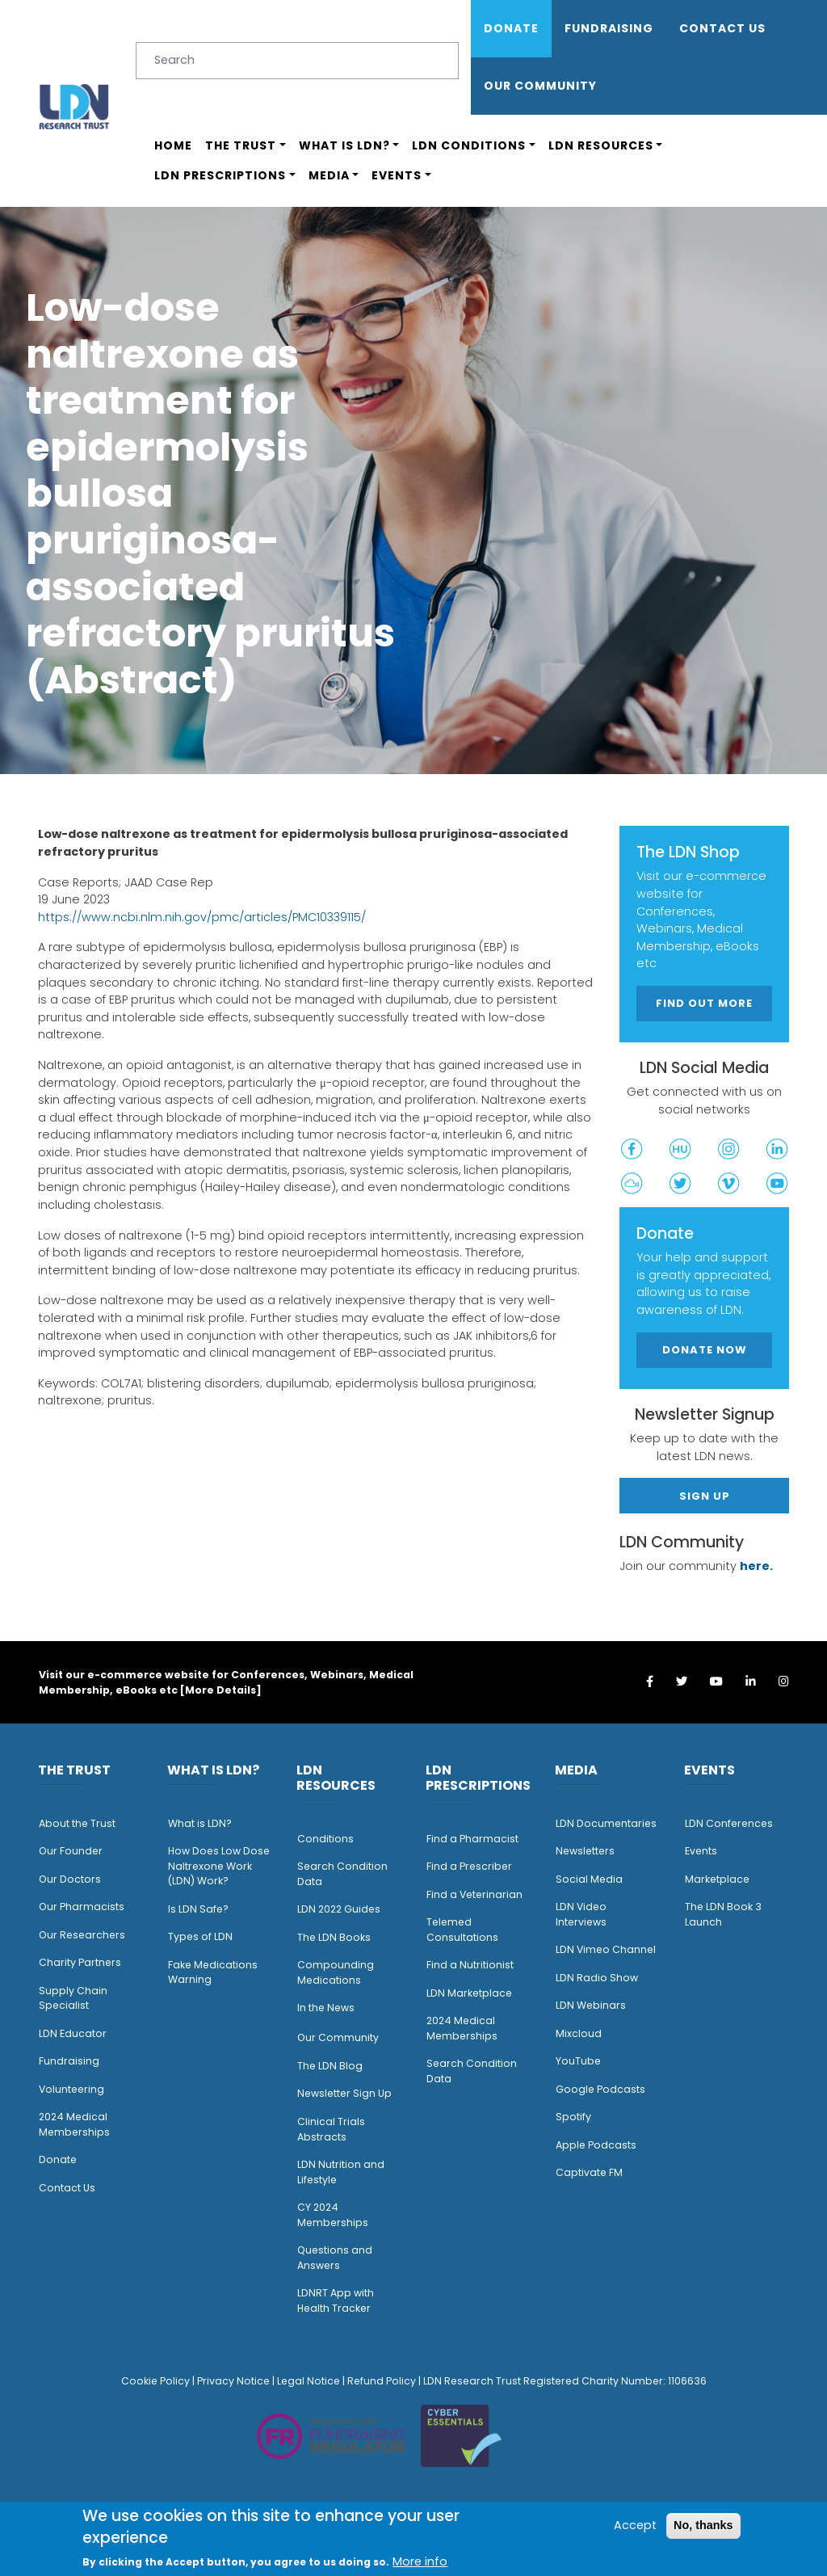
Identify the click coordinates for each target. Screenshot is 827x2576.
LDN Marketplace (469, 1993)
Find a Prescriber (469, 1866)
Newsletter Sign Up (344, 2093)
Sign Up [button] (704, 1496)
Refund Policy (381, 2381)
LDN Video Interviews (581, 1914)
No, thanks (703, 2525)
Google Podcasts (600, 2089)
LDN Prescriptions (220, 175)
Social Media (589, 1879)
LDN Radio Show (597, 1978)
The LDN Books (334, 1937)
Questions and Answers (334, 2257)
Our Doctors (70, 1879)
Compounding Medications (335, 1972)
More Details (220, 1690)
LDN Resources (600, 145)
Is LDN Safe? (198, 1909)
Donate (511, 28)
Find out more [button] (704, 1003)
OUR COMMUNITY (540, 86)
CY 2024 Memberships (332, 2214)
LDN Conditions (469, 145)
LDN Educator (73, 2033)
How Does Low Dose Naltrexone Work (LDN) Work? (219, 1866)
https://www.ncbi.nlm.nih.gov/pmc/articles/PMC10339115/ (202, 917)
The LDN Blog (330, 2066)
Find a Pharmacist (472, 1839)
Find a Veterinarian (474, 1894)
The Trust (240, 145)
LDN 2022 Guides (338, 1909)
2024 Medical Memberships (74, 2124)
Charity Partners (80, 1962)
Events (397, 175)
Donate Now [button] (704, 1349)
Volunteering (71, 2089)
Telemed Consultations (462, 1929)
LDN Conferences (729, 1823)
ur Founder (75, 1851)
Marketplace (717, 1879)
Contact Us (722, 28)
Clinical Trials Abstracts (331, 2129)
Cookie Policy (155, 2381)
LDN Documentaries (606, 1823)
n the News (327, 2007)
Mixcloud (579, 2033)
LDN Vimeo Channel (606, 1949)
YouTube (578, 2061)
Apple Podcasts (596, 2145)
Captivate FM (589, 2172)
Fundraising (609, 28)
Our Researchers (82, 1935)
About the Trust (77, 1823)
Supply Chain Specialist (73, 1998)
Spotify (573, 2117)
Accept (635, 2525)
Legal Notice (308, 2381)
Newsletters (585, 1851)
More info (420, 2561)
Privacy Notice (233, 2381)
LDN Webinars (591, 2005)
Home (173, 145)
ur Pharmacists (85, 1906)
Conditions (325, 1839)
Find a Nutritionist (470, 1965)
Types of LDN (200, 1936)
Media (329, 175)
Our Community (338, 2037)
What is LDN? (344, 145)
